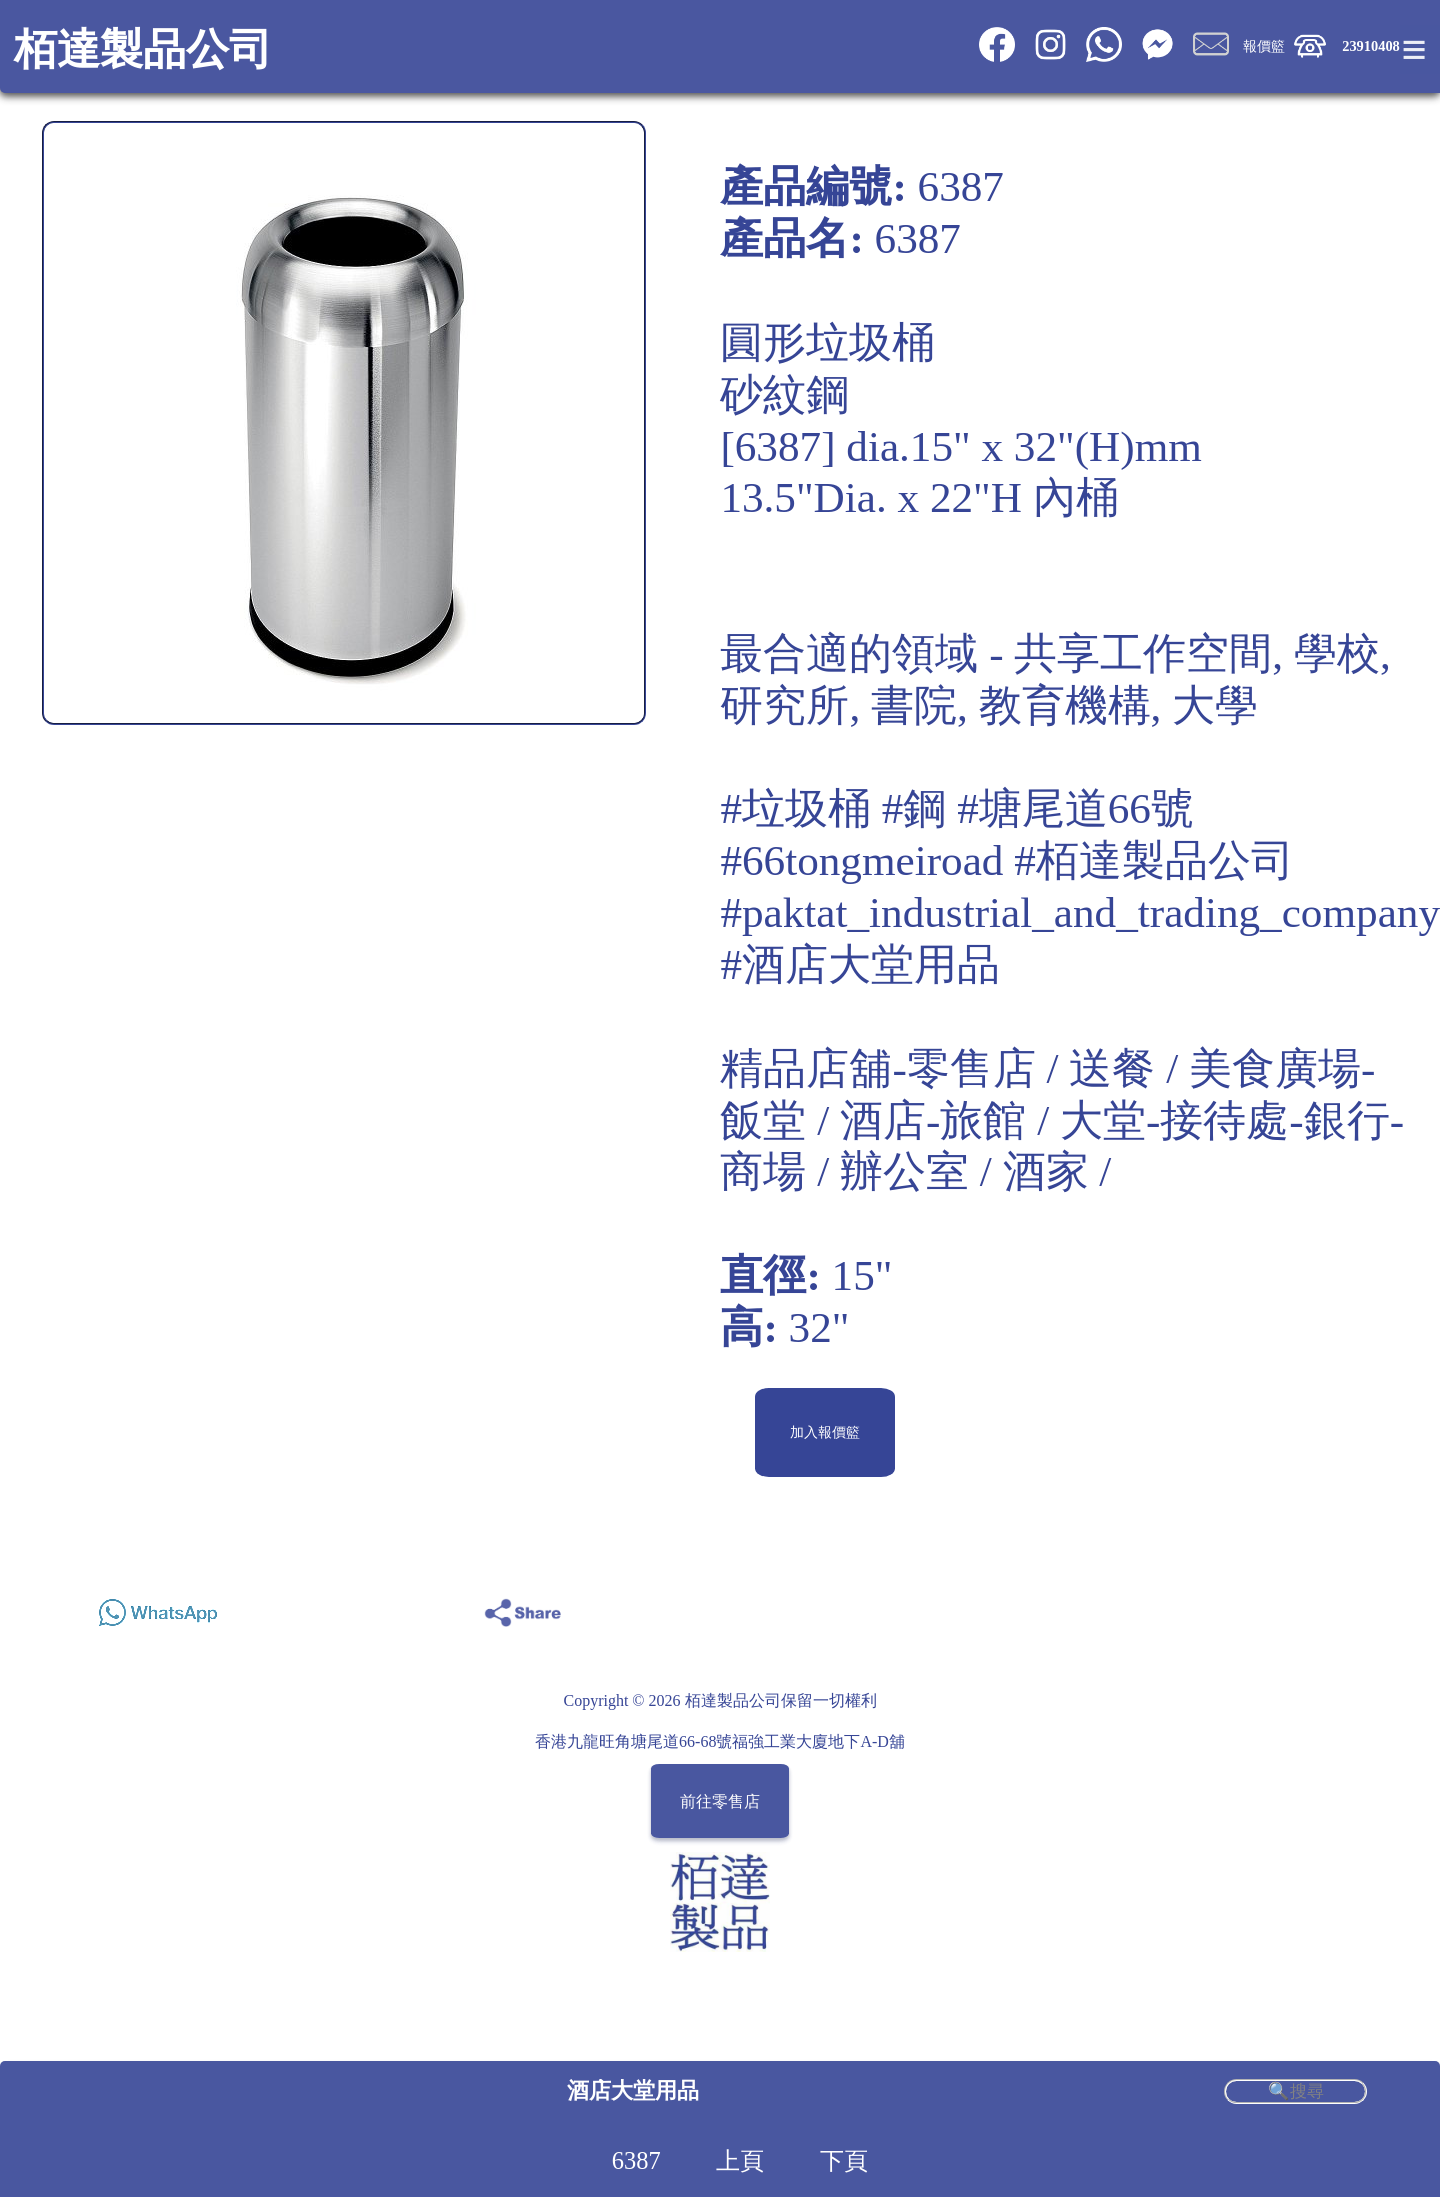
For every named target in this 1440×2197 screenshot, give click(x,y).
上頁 (740, 2160)
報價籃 (1264, 46)
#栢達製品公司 (1154, 860)
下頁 (844, 2160)
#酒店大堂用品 (860, 964)
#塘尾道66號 (1075, 808)
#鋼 (914, 808)
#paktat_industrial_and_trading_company (1080, 912)
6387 (636, 2160)
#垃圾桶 (795, 808)
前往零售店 (720, 1801)
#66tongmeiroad (861, 860)
